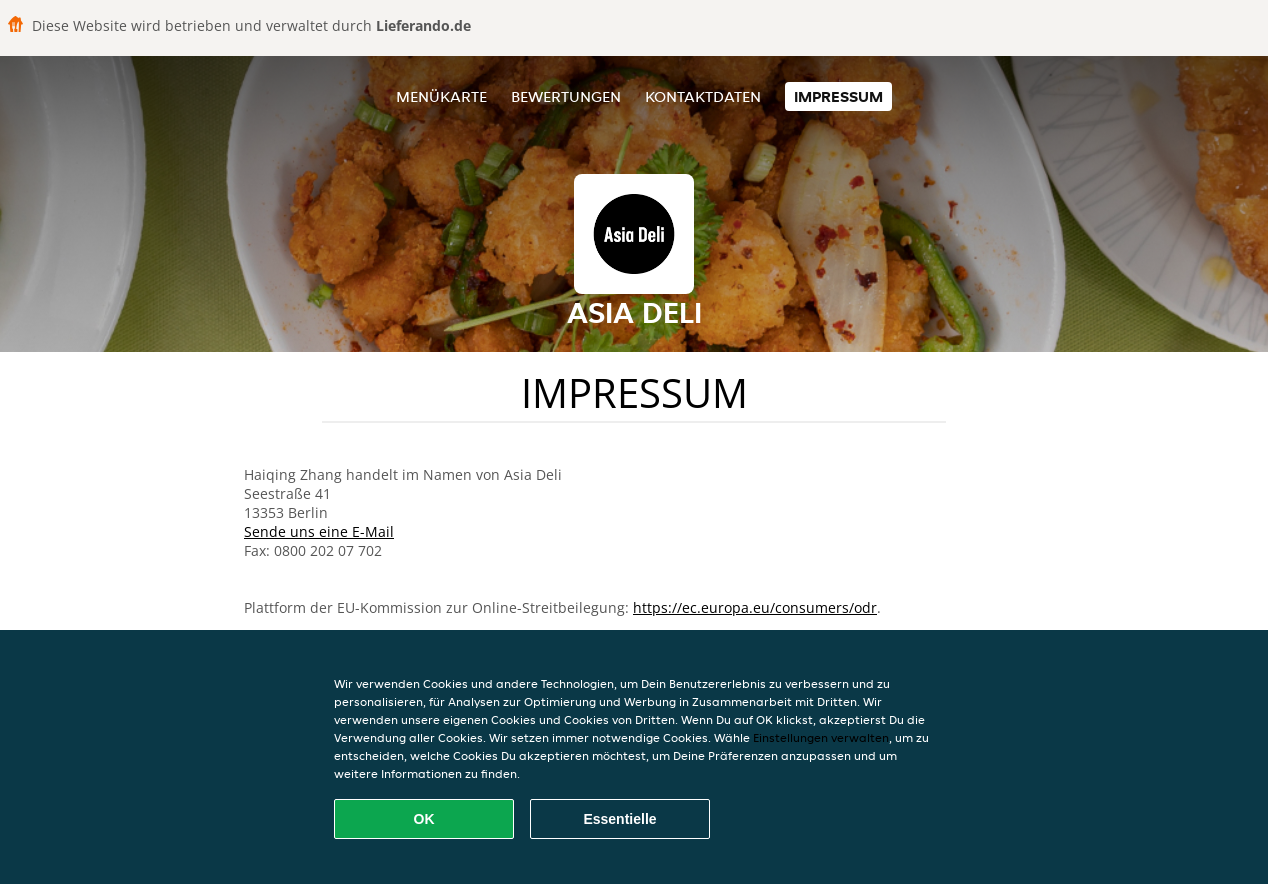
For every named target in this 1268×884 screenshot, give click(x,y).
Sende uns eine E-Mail (319, 531)
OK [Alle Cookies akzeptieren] (424, 819)
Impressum (838, 96)
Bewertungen (566, 96)
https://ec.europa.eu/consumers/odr (755, 607)
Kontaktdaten (703, 96)
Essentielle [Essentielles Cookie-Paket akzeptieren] (619, 819)
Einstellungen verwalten (821, 737)
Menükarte (441, 96)
